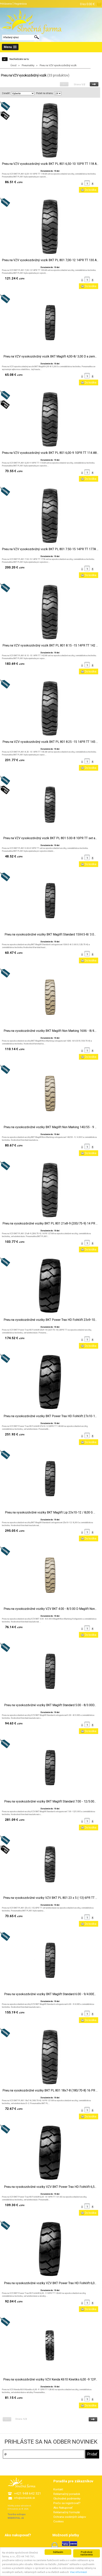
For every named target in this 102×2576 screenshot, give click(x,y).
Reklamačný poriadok (66, 2494)
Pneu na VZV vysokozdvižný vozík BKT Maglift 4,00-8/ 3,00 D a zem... (50, 356)
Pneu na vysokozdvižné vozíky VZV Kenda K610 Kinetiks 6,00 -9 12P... (50, 2379)
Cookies (58, 2521)
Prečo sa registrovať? (66, 2503)
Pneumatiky (28, 65)
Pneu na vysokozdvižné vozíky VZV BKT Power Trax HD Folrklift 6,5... (50, 2186)
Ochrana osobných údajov (69, 2517)
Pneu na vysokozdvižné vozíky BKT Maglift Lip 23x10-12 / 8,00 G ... (50, 1512)
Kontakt (58, 2489)
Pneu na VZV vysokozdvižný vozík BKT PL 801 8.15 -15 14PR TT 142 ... (50, 645)
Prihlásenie (6, 3)
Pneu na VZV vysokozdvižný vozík (58, 65)
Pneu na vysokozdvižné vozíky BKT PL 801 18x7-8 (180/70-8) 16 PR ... (50, 2090)
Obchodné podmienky (66, 2498)
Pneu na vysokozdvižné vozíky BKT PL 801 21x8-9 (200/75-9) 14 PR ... (50, 1223)
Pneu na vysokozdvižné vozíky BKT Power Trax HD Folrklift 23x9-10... (50, 1319)
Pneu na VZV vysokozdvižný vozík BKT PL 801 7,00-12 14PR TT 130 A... (50, 260)
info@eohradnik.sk (24, 2497)
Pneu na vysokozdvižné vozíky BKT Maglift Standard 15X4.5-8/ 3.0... (50, 934)
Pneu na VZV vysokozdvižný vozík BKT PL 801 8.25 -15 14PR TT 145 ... (50, 741)
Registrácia (20, 3)
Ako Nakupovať (62, 2507)
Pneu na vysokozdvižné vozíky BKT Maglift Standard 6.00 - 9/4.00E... (50, 1994)
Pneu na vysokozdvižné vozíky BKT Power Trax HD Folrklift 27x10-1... (50, 1416)
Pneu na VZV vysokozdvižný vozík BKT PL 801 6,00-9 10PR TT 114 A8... (50, 452)
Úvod (13, 65)
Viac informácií (78, 2572)
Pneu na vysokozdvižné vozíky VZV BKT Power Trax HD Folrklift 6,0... (50, 2283)
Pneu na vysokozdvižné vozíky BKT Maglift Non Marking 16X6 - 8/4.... (50, 1030)
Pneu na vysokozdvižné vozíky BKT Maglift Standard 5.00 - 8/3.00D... (50, 1705)
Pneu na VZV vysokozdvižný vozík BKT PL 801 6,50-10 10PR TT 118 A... (50, 163)
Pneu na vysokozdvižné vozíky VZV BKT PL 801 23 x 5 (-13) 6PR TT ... (50, 1897)
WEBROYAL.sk (16, 2517)
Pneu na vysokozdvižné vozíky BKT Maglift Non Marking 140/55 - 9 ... (50, 1127)
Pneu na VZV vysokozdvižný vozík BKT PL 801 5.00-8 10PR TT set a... (50, 838)
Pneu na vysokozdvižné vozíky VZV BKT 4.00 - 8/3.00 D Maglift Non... (50, 1608)
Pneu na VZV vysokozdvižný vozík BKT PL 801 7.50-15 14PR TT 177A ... (50, 549)
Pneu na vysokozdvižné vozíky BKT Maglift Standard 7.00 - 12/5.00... (50, 1801)
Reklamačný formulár (66, 2512)
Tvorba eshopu (17, 2514)
